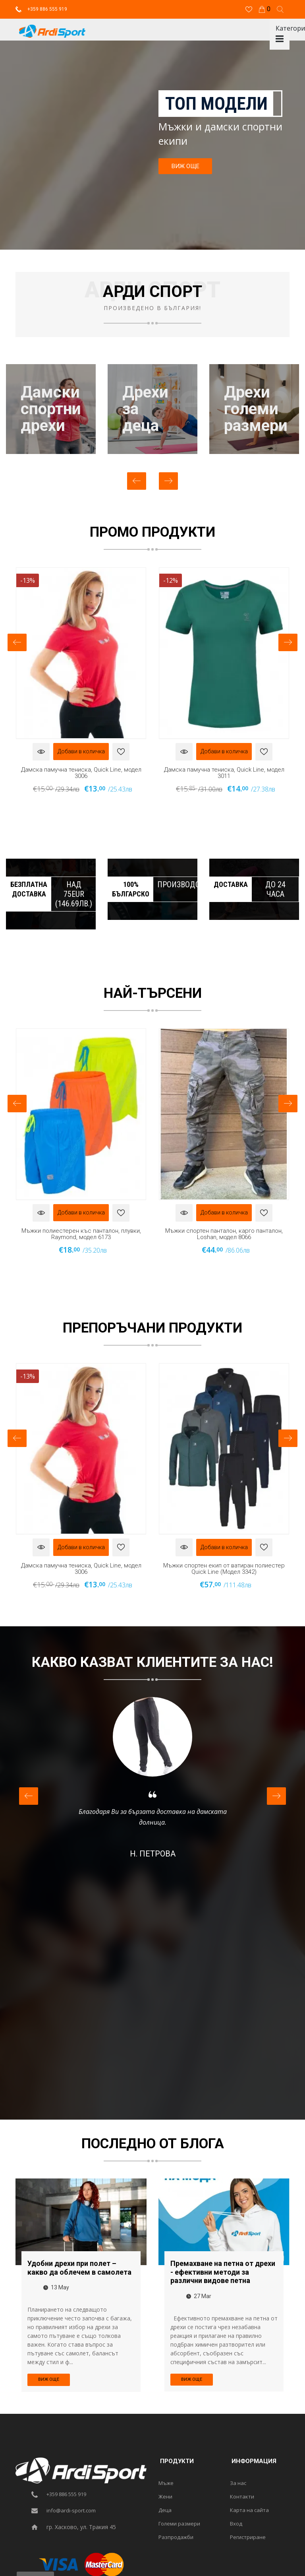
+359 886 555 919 (41, 9)
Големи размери (179, 2523)
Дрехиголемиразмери (256, 409)
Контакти (242, 2496)
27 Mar (198, 2296)
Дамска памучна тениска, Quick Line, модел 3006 (81, 772)
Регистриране (248, 2537)
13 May (56, 2287)
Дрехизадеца (145, 409)
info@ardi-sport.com (71, 2510)
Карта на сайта (249, 2510)
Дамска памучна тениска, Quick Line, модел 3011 (224, 772)
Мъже (166, 2483)
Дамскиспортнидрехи (51, 409)
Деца (165, 2510)
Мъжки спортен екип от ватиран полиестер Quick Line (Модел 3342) (224, 1568)
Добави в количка (81, 751)
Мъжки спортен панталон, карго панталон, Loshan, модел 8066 (224, 1233)
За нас (238, 2483)
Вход (236, 2523)
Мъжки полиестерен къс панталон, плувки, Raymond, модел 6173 (81, 1233)
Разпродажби (175, 2537)
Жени (165, 2496)
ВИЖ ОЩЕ (185, 166)
